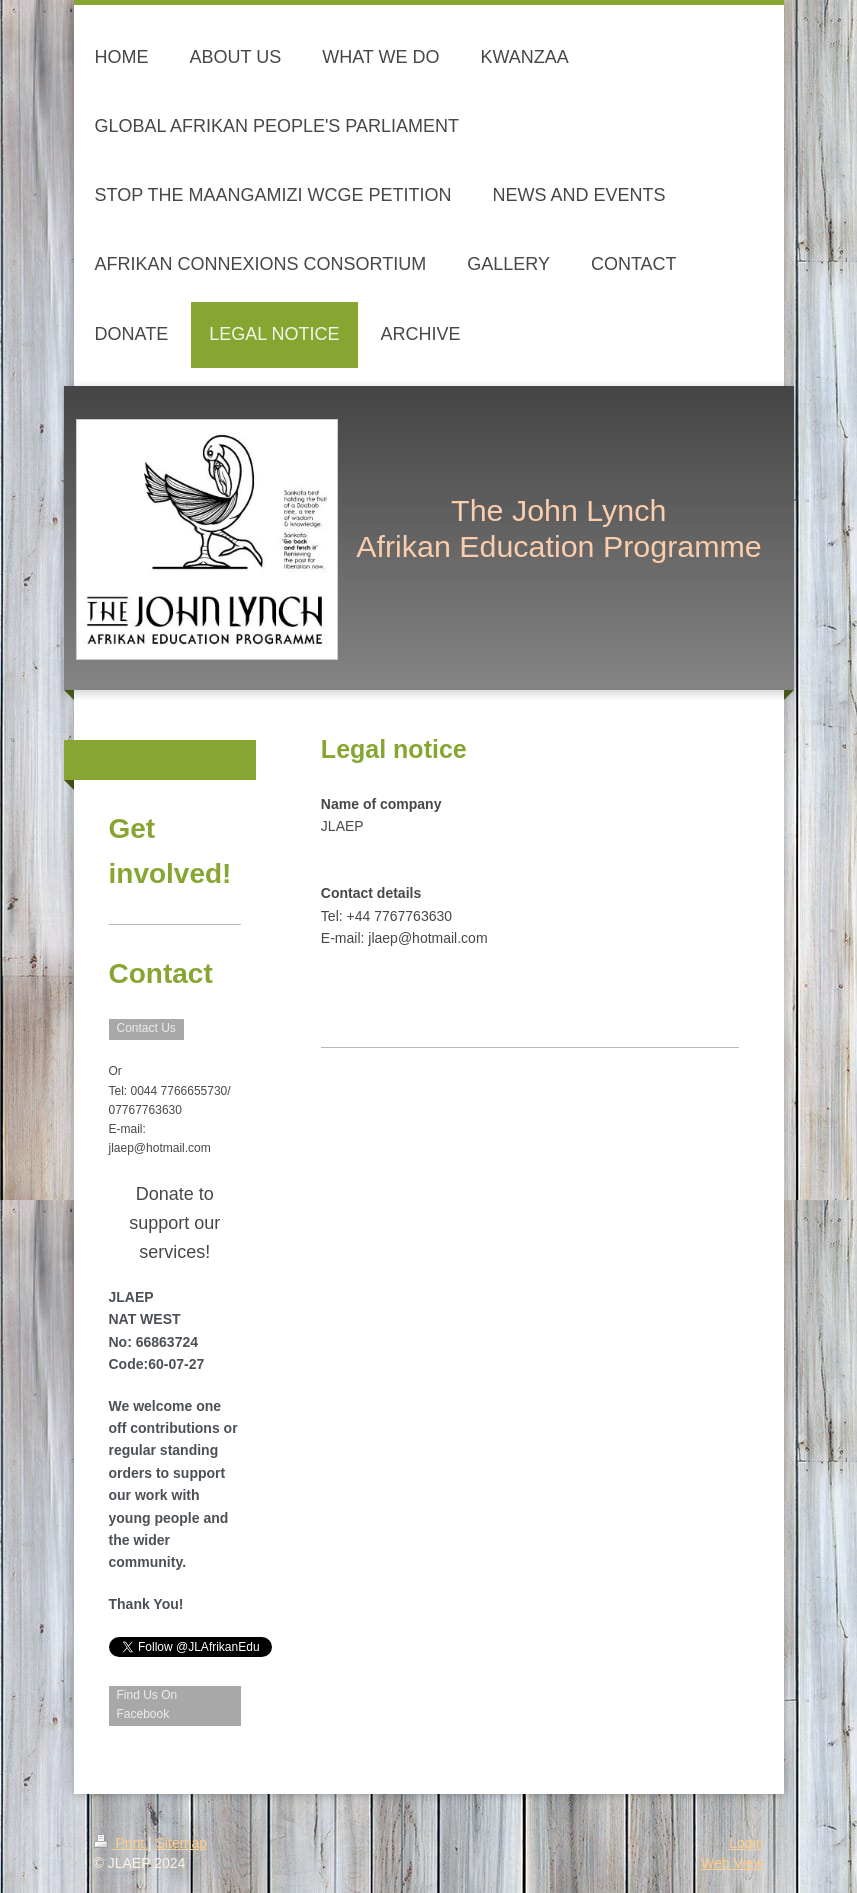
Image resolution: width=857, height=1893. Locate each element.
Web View (732, 1863)
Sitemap (181, 1843)
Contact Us (146, 1028)
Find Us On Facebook (147, 1704)
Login (746, 1843)
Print (121, 1843)
